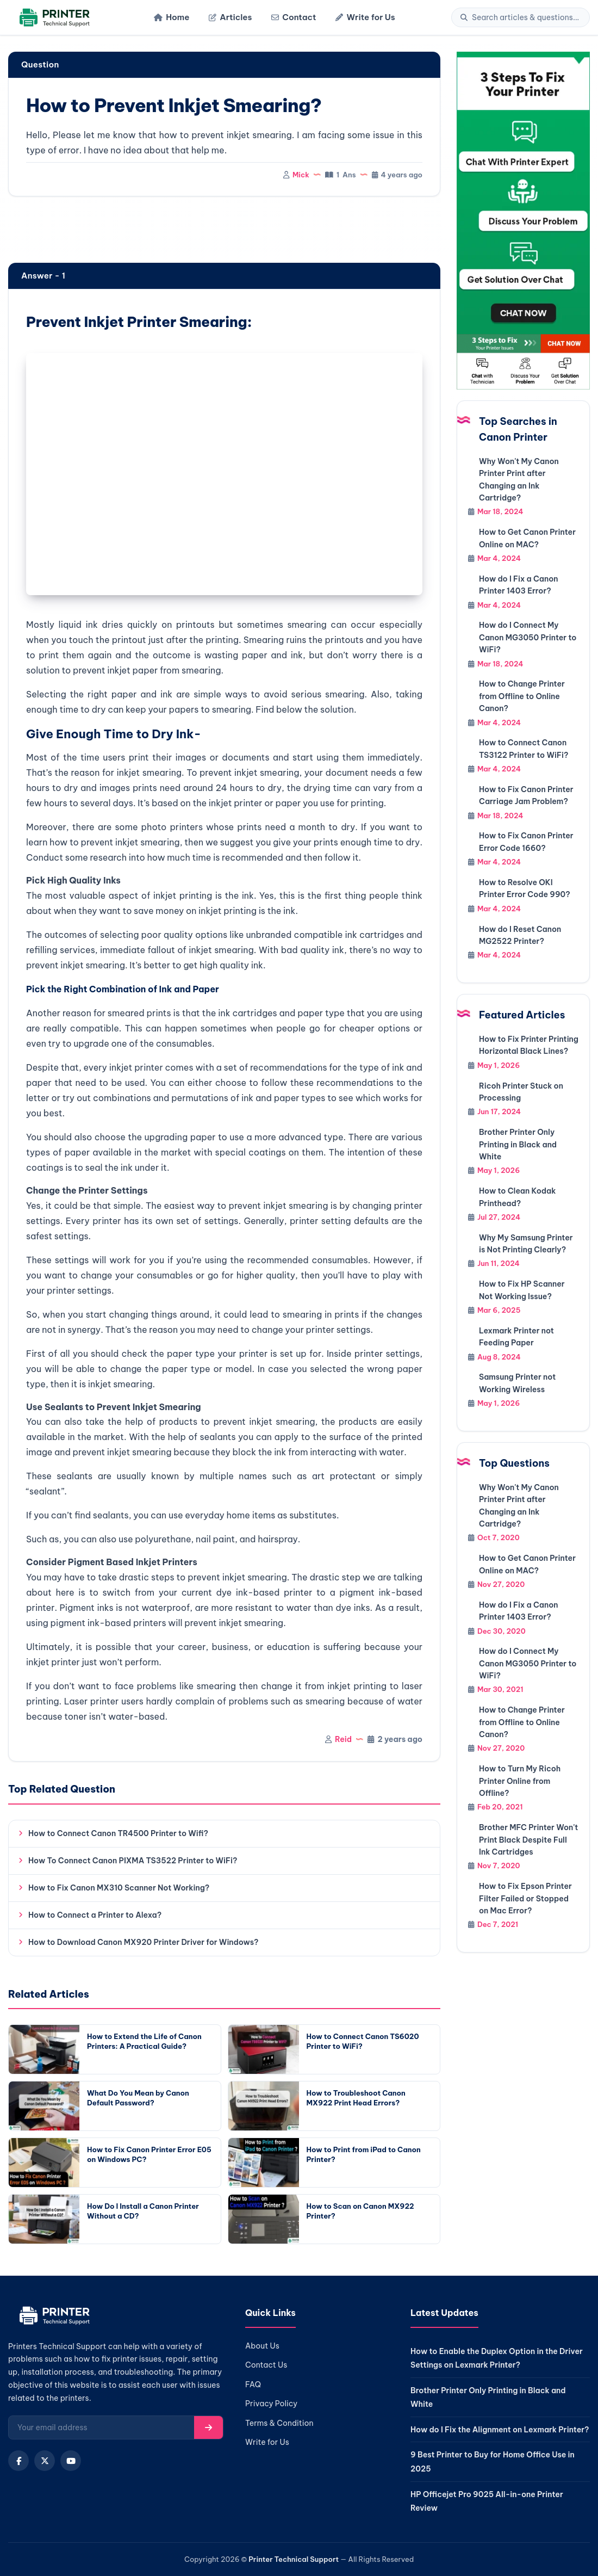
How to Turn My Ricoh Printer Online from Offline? (519, 1781)
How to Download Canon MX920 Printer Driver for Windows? (143, 1942)
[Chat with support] (523, 221)
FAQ (253, 2384)
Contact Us (266, 2365)
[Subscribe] (208, 2427)
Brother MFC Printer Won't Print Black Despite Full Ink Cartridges (528, 1840)
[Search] (526, 17)
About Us (262, 2346)
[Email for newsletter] (101, 2427)
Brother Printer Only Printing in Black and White (518, 1144)
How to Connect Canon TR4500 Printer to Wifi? (118, 1833)
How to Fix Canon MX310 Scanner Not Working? (118, 1888)
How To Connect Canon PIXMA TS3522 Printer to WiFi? (133, 1860)
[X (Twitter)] (44, 2460)
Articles (230, 17)
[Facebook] (18, 2460)
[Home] (53, 17)
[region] (224, 230)
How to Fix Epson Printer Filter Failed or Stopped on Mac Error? (525, 1898)
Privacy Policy (271, 2403)
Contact (293, 17)
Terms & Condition (279, 2423)
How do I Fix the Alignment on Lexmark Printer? (499, 2430)
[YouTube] (70, 2460)
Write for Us (365, 17)
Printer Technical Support (293, 2559)
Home (171, 17)
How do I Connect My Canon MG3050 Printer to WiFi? (527, 637)
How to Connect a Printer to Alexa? (94, 1915)
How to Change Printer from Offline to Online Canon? (522, 696)
